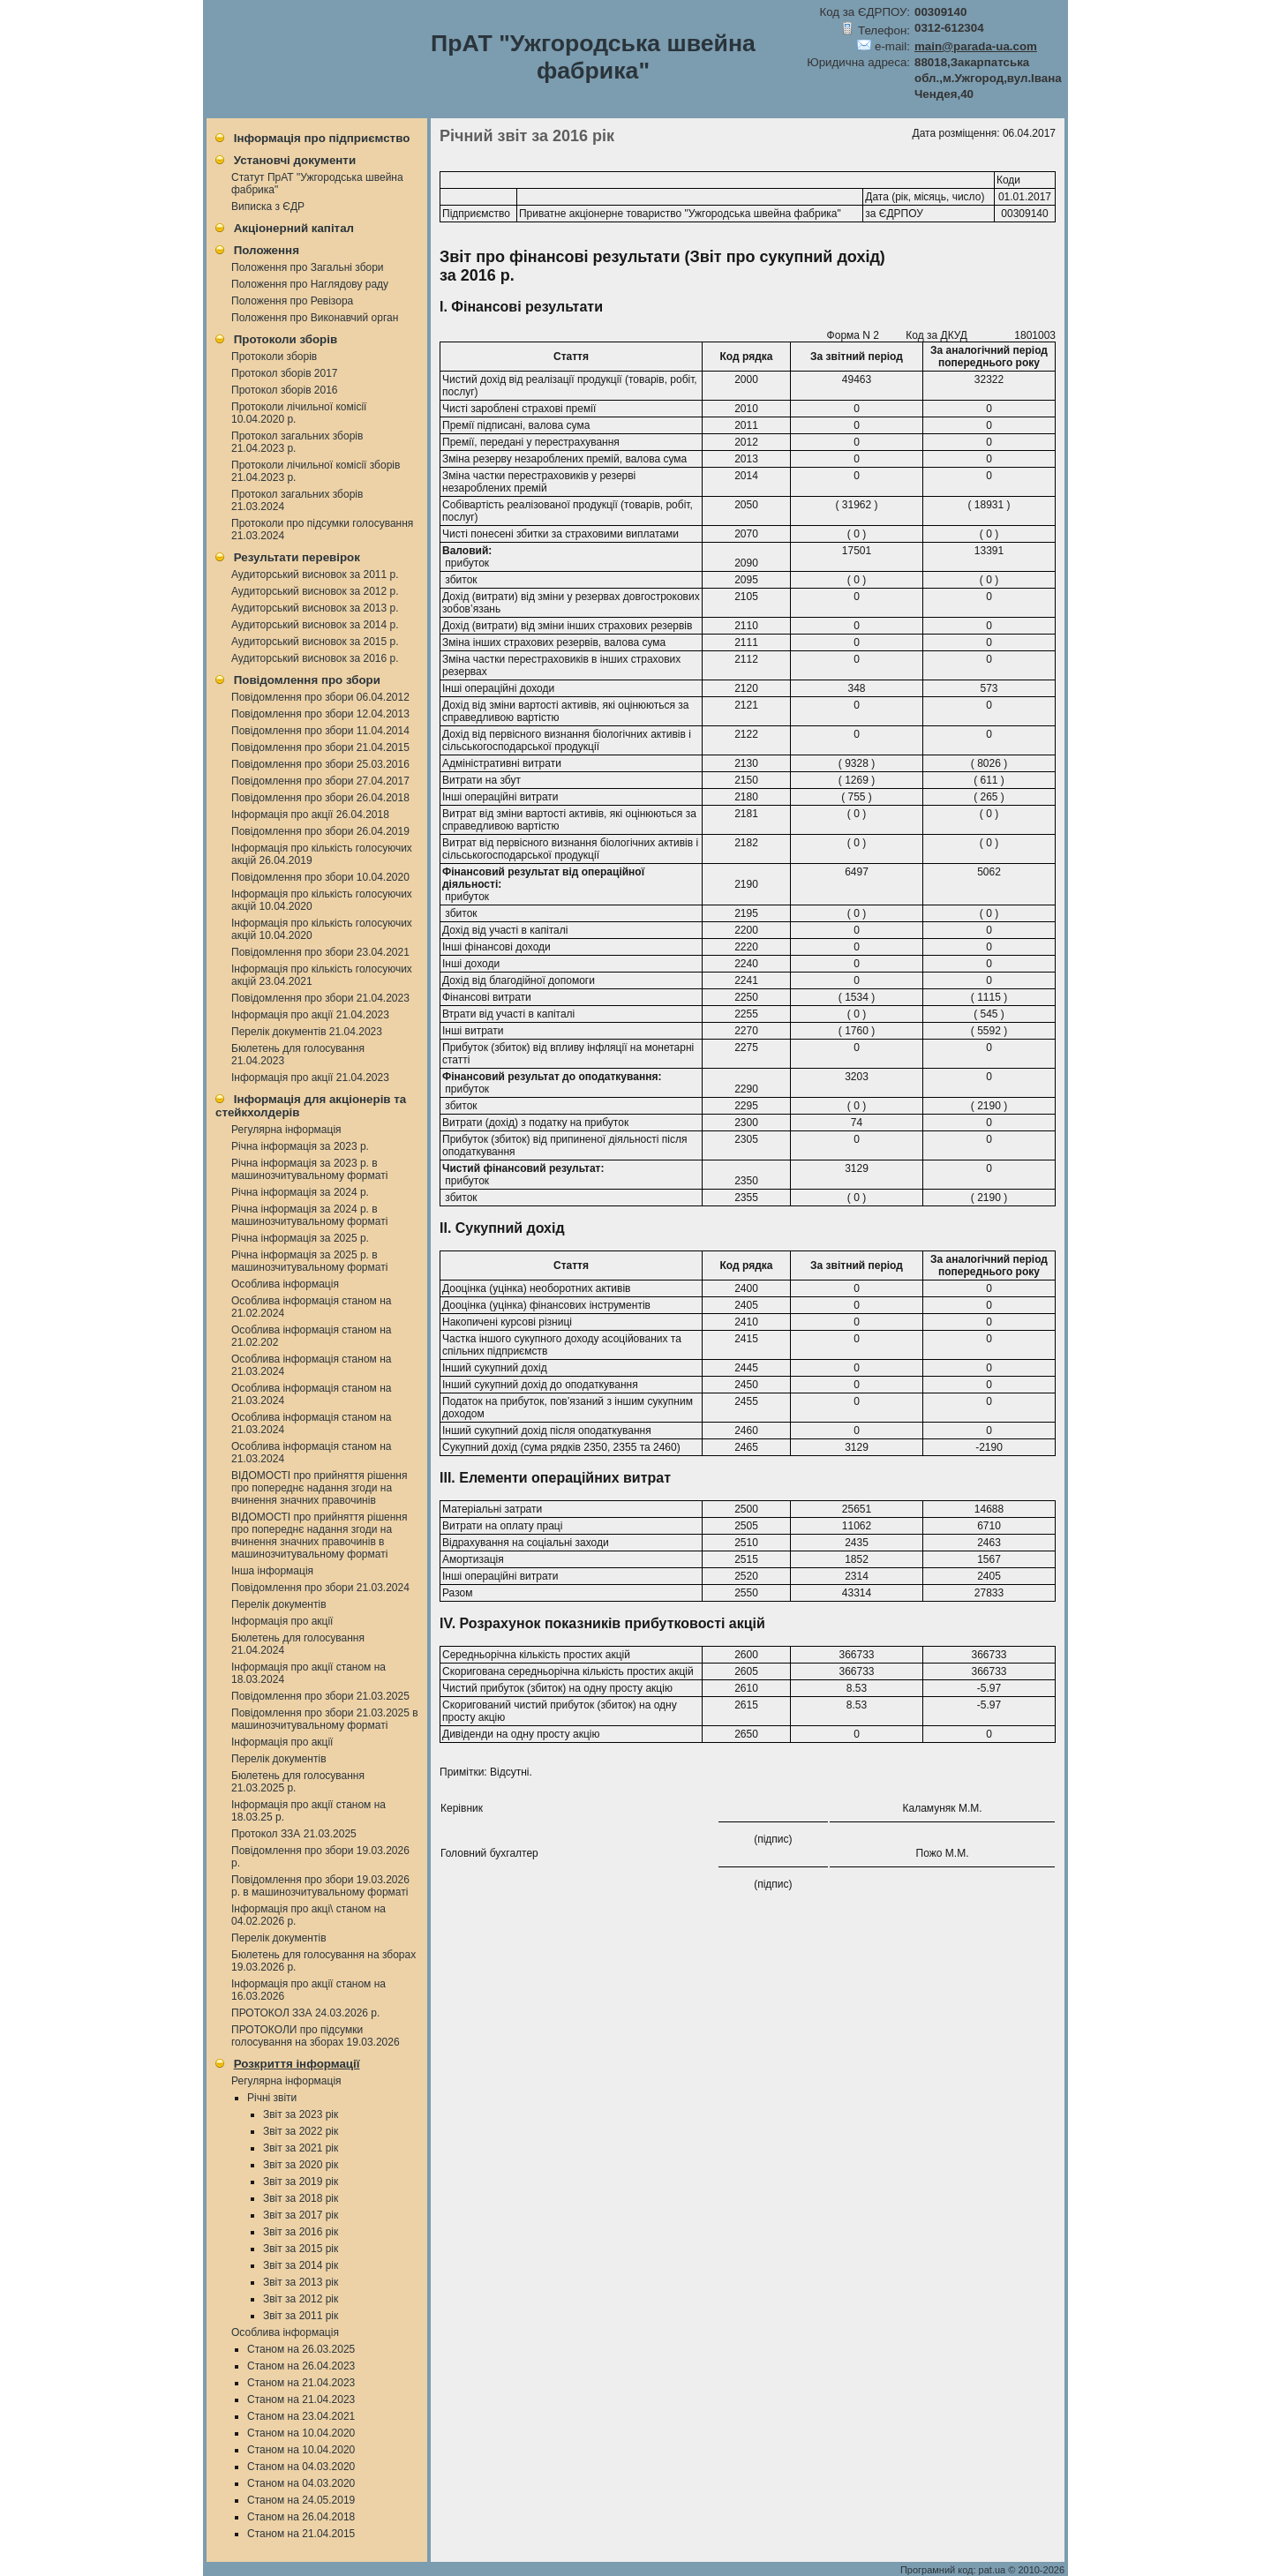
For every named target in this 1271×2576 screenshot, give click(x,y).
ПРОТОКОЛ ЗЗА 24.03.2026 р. (305, 2013)
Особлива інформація (285, 1284)
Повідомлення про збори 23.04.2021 (320, 952)
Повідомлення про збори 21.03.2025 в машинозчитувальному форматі (324, 1719)
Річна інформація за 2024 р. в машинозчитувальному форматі (309, 1215)
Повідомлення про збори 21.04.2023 (320, 998)
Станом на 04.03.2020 (301, 2466)
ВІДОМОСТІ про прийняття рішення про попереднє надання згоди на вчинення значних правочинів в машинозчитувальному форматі (319, 1535)
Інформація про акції (282, 1621)
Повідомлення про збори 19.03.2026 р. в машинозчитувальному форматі (320, 1886)
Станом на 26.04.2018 (301, 2517)
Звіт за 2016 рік (300, 2232)
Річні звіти (272, 2098)
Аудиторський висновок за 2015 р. (315, 641)
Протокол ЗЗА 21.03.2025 (294, 1834)
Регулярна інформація (286, 1129)
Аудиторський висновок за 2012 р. (315, 591)
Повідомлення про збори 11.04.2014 (320, 731)
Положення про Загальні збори (307, 267)
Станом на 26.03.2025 (301, 2349)
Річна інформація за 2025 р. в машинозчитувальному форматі (309, 1261)
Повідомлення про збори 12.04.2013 (320, 714)
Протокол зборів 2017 (284, 373)
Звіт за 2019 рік (300, 2181)
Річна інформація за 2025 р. (300, 1238)
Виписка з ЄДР (268, 206)
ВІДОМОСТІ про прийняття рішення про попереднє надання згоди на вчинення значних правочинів (319, 1487)
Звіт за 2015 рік (300, 2248)
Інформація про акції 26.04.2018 (310, 814)
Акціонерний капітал (294, 228)
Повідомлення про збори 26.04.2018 (320, 798)
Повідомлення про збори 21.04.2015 (320, 747)
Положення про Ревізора (292, 301)
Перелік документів (279, 1604)
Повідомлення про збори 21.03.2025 (320, 1696)
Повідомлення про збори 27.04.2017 (320, 781)
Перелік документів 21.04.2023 (306, 1031)
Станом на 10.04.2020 (301, 2433)
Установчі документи (295, 160)
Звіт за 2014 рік (300, 2265)
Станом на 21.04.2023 (301, 2383)
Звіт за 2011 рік (300, 2315)
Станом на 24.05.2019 (301, 2500)
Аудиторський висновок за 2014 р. (315, 625)
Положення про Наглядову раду (309, 284)
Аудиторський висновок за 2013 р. (315, 608)
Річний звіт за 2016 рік (527, 136)
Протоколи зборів (285, 339)
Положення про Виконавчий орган (314, 318)
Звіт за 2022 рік (300, 2131)
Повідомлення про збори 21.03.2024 (320, 1587)
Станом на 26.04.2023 (301, 2366)
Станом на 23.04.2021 (301, 2416)
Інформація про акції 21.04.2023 (310, 1015)
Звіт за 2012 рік (300, 2299)
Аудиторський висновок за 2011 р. (315, 574)
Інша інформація (272, 1571)
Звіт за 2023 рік (300, 2114)
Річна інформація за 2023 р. (300, 1146)
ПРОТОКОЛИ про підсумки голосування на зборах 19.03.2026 (315, 2036)
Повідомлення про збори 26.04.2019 (320, 831)
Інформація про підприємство (322, 138)
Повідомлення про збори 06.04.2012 (320, 697)
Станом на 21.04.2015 (301, 2533)
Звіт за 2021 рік (300, 2148)
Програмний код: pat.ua (954, 2570)
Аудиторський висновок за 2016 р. (315, 658)
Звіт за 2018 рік (300, 2198)
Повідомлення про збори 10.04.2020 (320, 877)
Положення (266, 250)
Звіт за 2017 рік (300, 2215)
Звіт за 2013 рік (300, 2282)
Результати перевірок (297, 557)
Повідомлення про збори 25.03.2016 (320, 764)
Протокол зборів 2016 (284, 390)
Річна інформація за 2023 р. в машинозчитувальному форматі (309, 1169)
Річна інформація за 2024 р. (300, 1192)
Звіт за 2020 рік (300, 2165)
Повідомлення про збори (307, 680)
